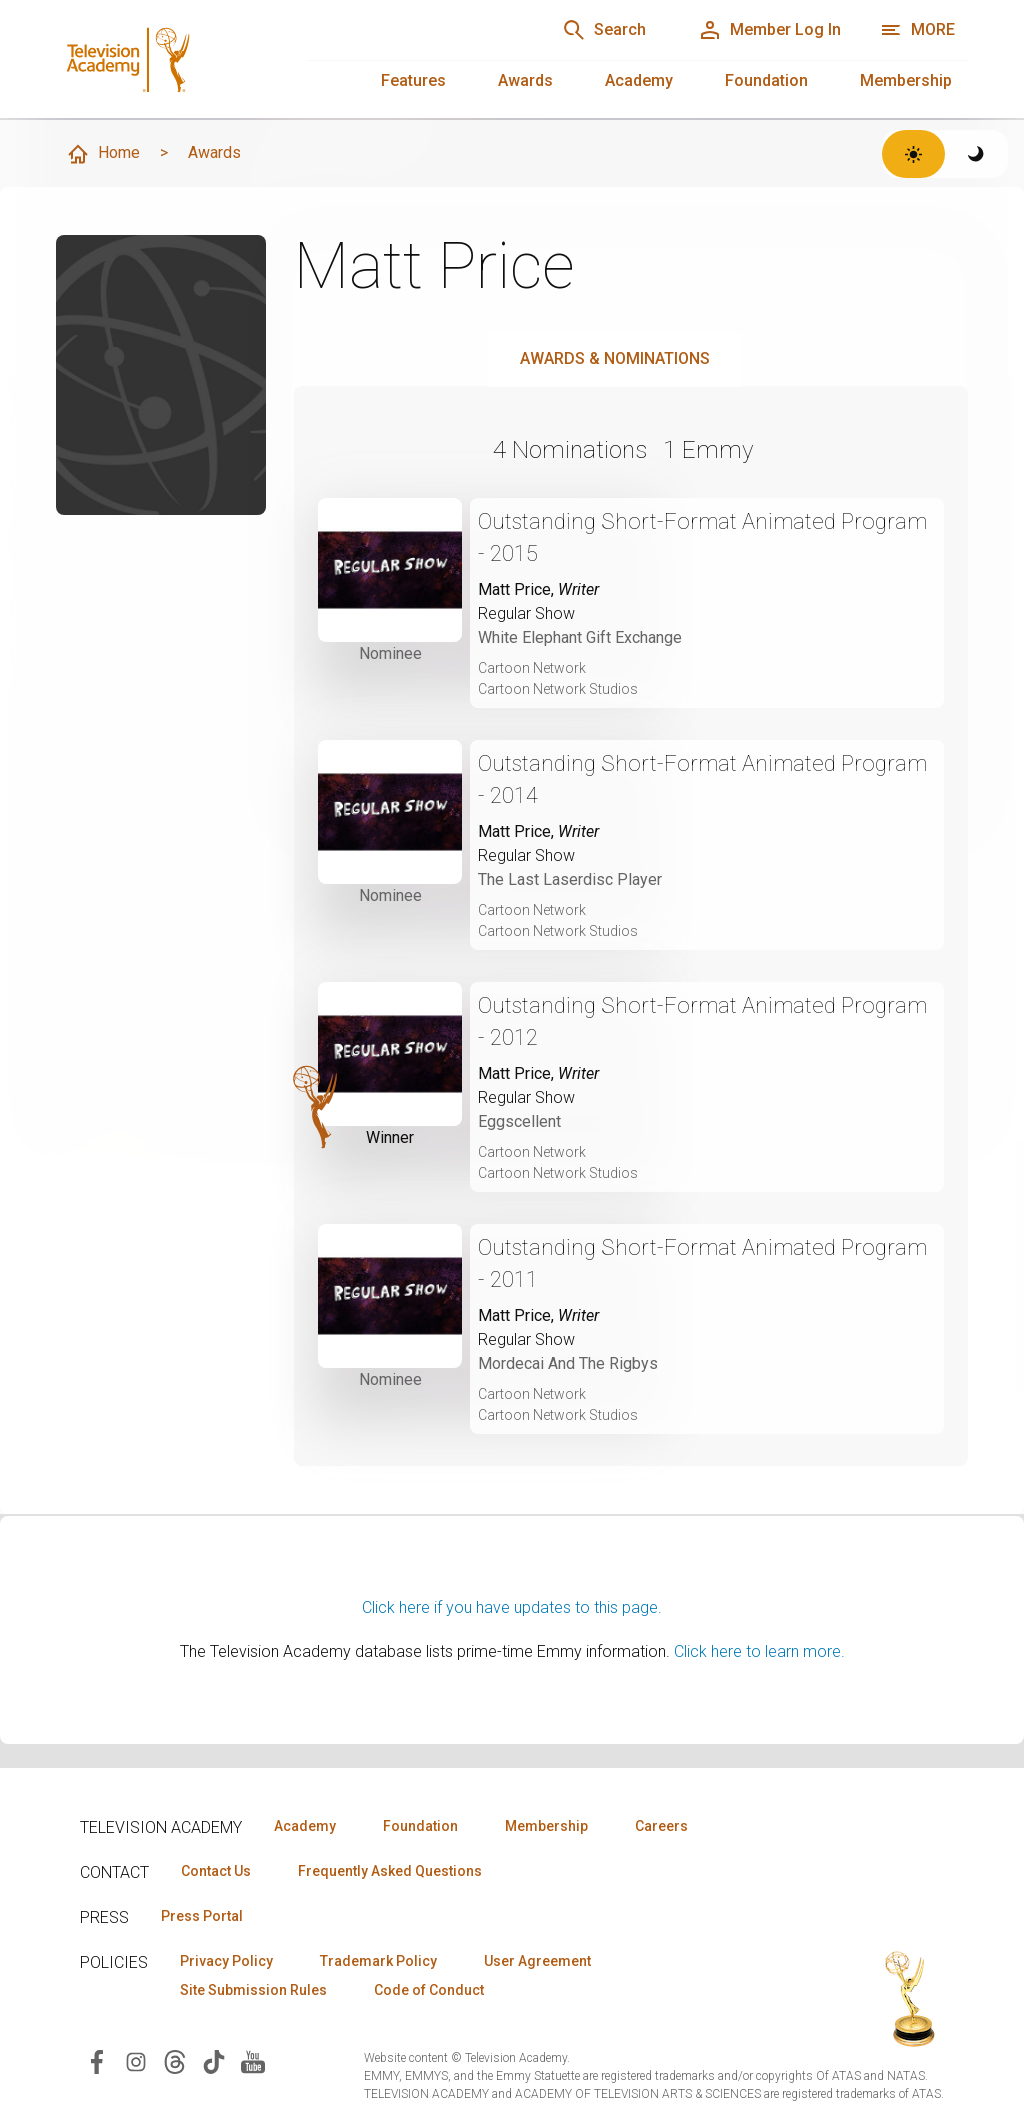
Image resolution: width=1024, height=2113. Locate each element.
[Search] (604, 30)
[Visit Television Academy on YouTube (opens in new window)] (253, 2060)
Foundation (766, 80)
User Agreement (537, 1961)
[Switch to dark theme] (976, 154)
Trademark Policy (378, 1961)
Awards (525, 80)
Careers (661, 1826)
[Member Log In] (769, 30)
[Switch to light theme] (913, 154)
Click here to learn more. (759, 1651)
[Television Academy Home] (161, 50)
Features (413, 80)
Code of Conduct (429, 1990)
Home (103, 154)
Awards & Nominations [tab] (615, 358)
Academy (639, 80)
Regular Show (526, 613)
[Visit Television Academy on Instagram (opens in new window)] (136, 2060)
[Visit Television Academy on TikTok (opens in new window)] (214, 2060)
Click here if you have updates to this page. (512, 1607)
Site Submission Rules (253, 1990)
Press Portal (202, 1916)
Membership (906, 80)
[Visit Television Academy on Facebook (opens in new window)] (97, 2060)
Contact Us (216, 1871)
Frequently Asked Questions (390, 1871)
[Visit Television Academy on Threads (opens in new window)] (175, 2060)
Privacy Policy (226, 1961)
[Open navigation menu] (917, 30)
